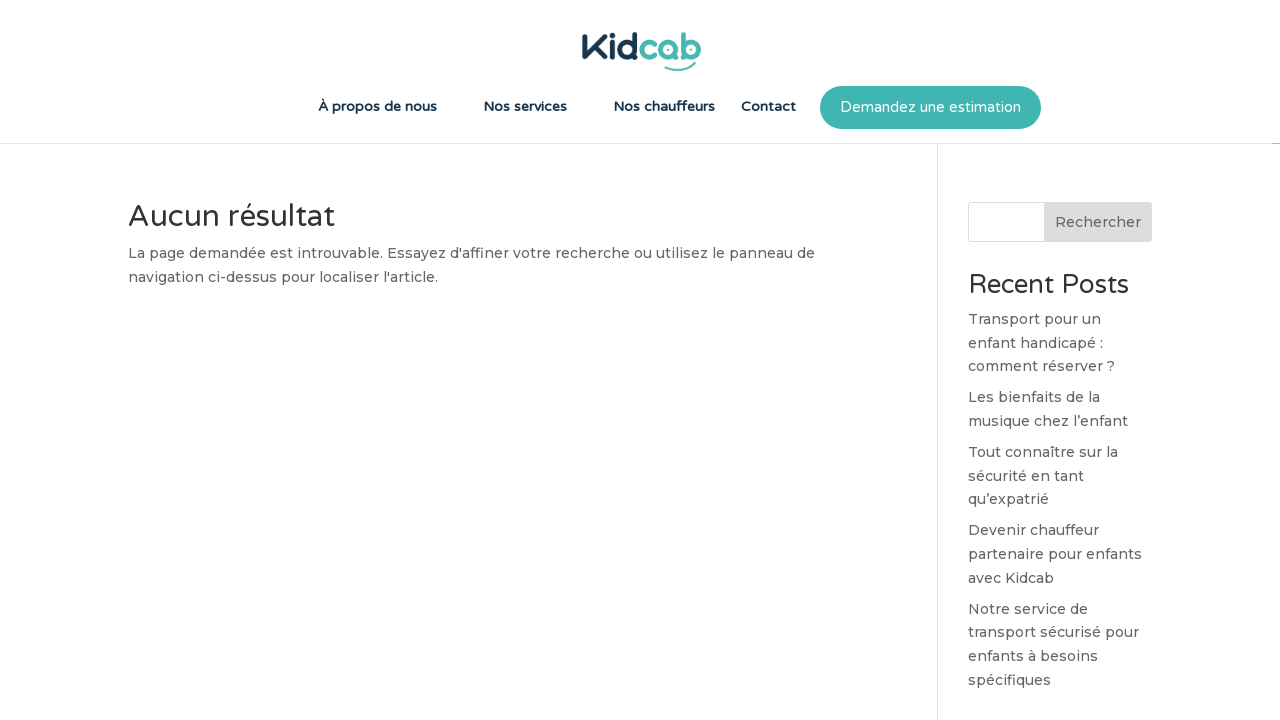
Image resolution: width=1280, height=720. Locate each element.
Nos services (525, 107)
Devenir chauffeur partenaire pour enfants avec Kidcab (1055, 554)
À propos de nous (377, 107)
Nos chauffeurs (664, 107)
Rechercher (1098, 222)
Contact (768, 107)
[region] (640, 360)
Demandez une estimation (930, 107)
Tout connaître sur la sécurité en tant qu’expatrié (1043, 476)
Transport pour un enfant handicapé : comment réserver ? (1041, 343)
